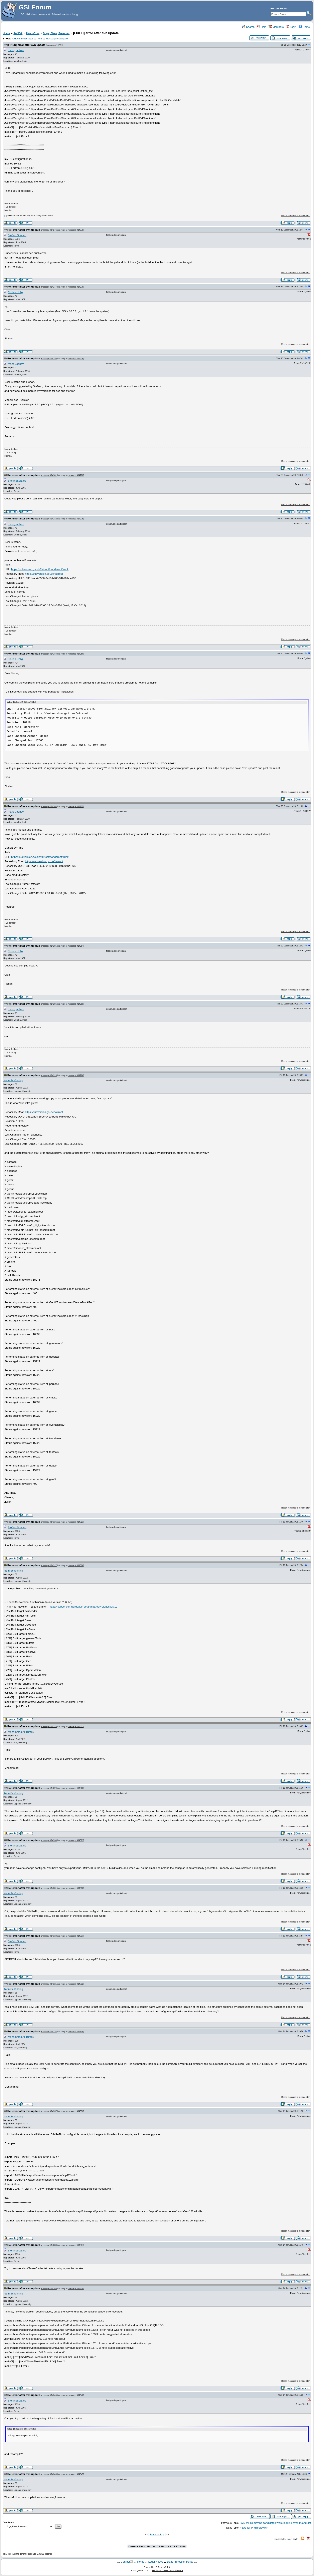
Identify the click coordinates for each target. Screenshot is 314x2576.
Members (276, 26)
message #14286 (49, 1004)
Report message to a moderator (295, 215)
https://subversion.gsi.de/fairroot (44, 573)
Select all (18, 702)
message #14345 (49, 2395)
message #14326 (49, 1522)
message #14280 (49, 359)
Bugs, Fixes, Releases (56, 33)
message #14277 (49, 287)
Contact (125, 2561)
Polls (39, 38)
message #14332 (49, 1936)
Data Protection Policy (180, 2561)
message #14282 (49, 519)
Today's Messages (22, 38)
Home (304, 26)
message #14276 (49, 230)
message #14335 (49, 1984)
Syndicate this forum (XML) (286, 2539)
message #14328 (49, 1726)
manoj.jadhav (16, 50)
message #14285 (49, 946)
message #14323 (49, 1075)
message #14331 (49, 1888)
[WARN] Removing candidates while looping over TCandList (275, 2522)
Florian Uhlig (15, 292)
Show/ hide (30, 702)
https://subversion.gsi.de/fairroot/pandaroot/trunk (39, 569)
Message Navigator (57, 38)
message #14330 (49, 1840)
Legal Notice (155, 2561)
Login (291, 26)
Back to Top (157, 2534)
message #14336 (49, 2031)
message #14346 (49, 2474)
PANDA (17, 33)
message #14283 (49, 654)
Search (248, 26)
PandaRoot (32, 33)
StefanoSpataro (17, 235)
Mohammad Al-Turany (21, 1731)
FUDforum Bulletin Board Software (167, 2570)
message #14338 (49, 2245)
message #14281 (49, 475)
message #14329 (49, 1788)
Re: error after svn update (23, 229)
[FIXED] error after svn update (26, 44)
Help (261, 26)
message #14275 (54, 45)
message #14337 (49, 2111)
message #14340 (49, 2288)
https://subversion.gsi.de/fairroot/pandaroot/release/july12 (83, 1606)
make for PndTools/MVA (254, 2527)
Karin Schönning (13, 1080)
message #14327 (49, 1565)
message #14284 (49, 806)
